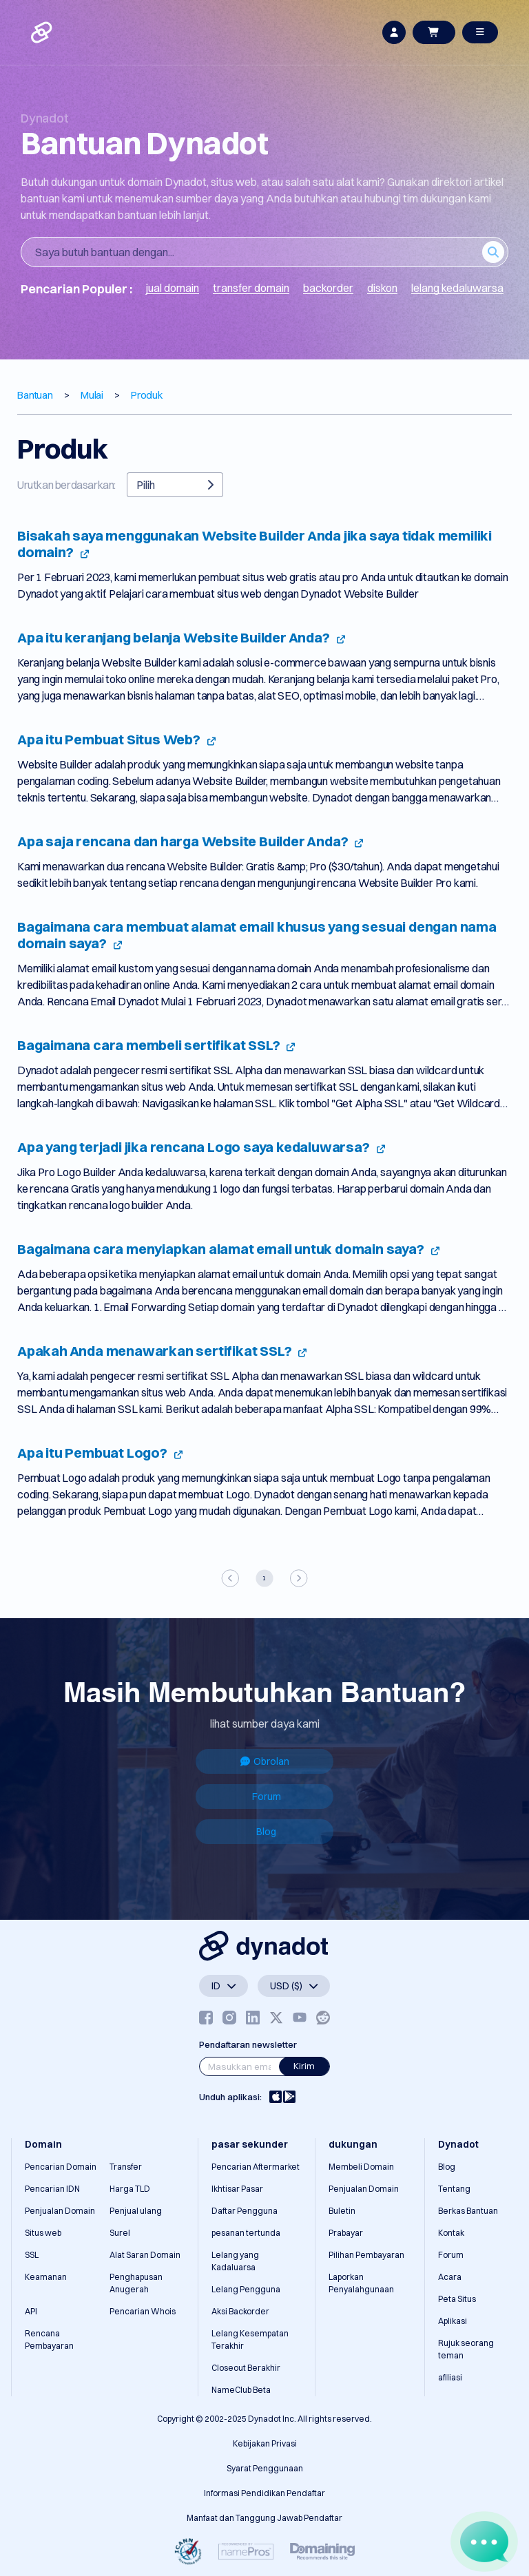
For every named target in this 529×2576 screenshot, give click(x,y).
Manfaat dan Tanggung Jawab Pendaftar (264, 2518)
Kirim (304, 2065)
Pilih (175, 485)
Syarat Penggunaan (265, 2468)
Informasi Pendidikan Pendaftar (264, 2493)
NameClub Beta (241, 2390)
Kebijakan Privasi (265, 2443)
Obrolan (264, 1761)
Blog (266, 1831)
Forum (266, 1796)
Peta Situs (457, 2299)
